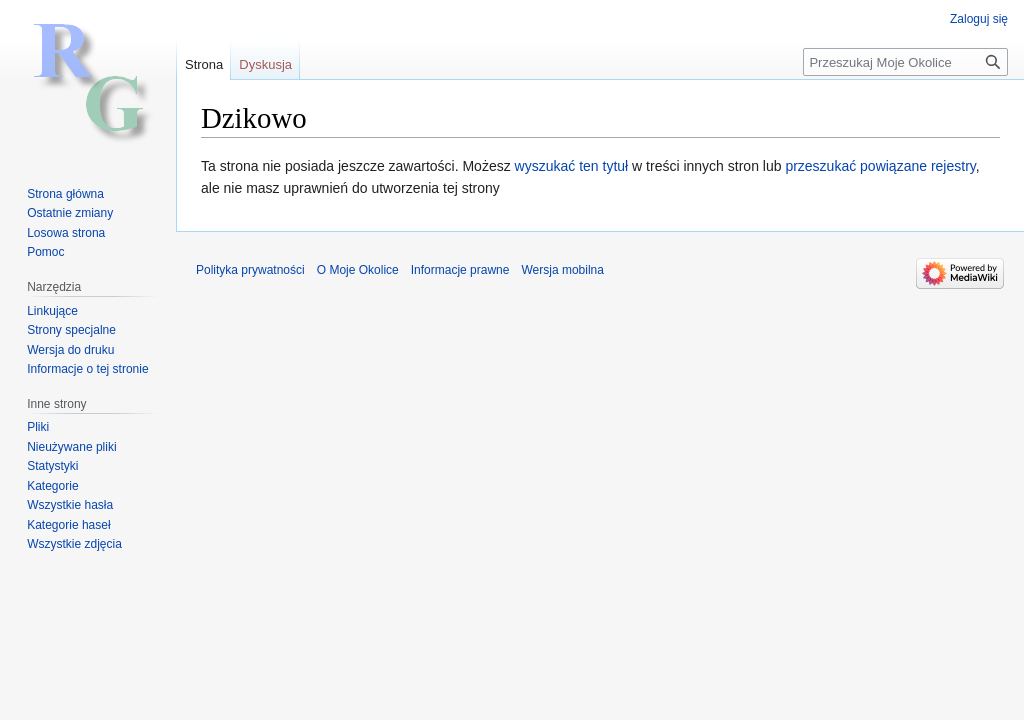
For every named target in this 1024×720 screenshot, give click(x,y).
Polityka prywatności (250, 270)
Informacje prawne (460, 270)
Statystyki (52, 466)
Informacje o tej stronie (87, 369)
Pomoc (45, 252)
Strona (204, 64)
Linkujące (52, 311)
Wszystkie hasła (70, 505)
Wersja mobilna (562, 270)
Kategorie (52, 486)
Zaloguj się (979, 19)
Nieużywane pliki (71, 447)
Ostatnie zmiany (70, 213)
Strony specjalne (71, 330)
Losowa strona (66, 233)
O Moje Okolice (358, 270)
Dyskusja (265, 64)
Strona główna (65, 194)
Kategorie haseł (68, 525)
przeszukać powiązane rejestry (880, 166)
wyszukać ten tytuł (572, 166)
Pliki (38, 427)
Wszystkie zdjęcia (74, 544)
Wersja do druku (70, 350)
